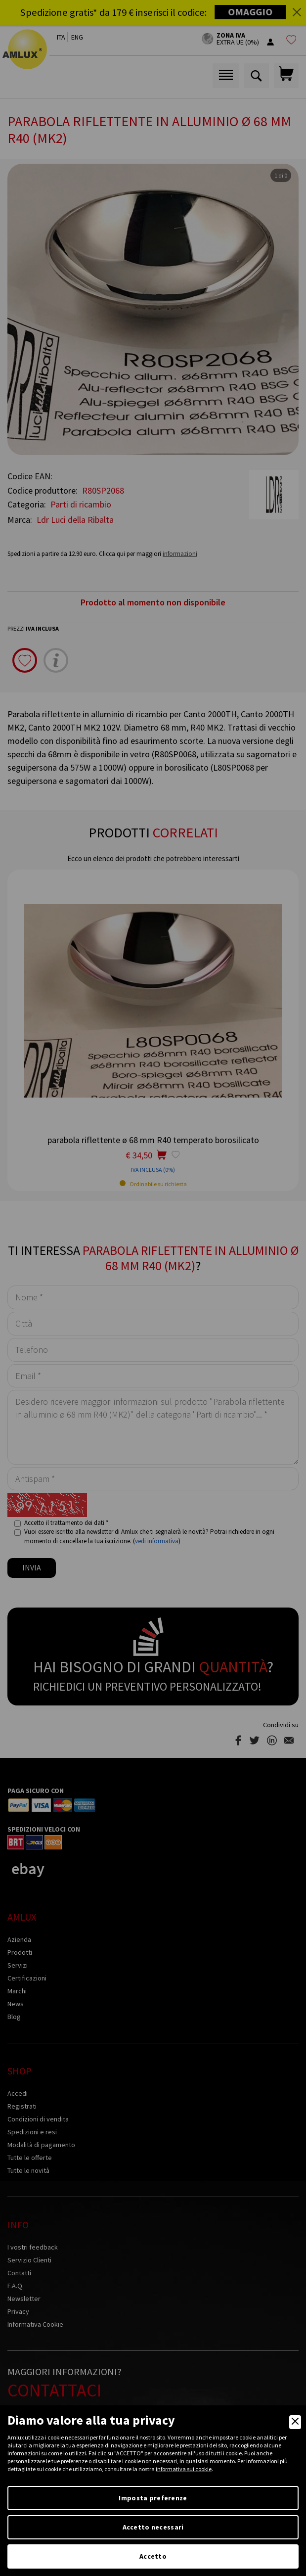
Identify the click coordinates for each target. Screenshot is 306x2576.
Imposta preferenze (153, 2497)
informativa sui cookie (184, 2469)
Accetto (153, 2556)
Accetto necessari (153, 2527)
